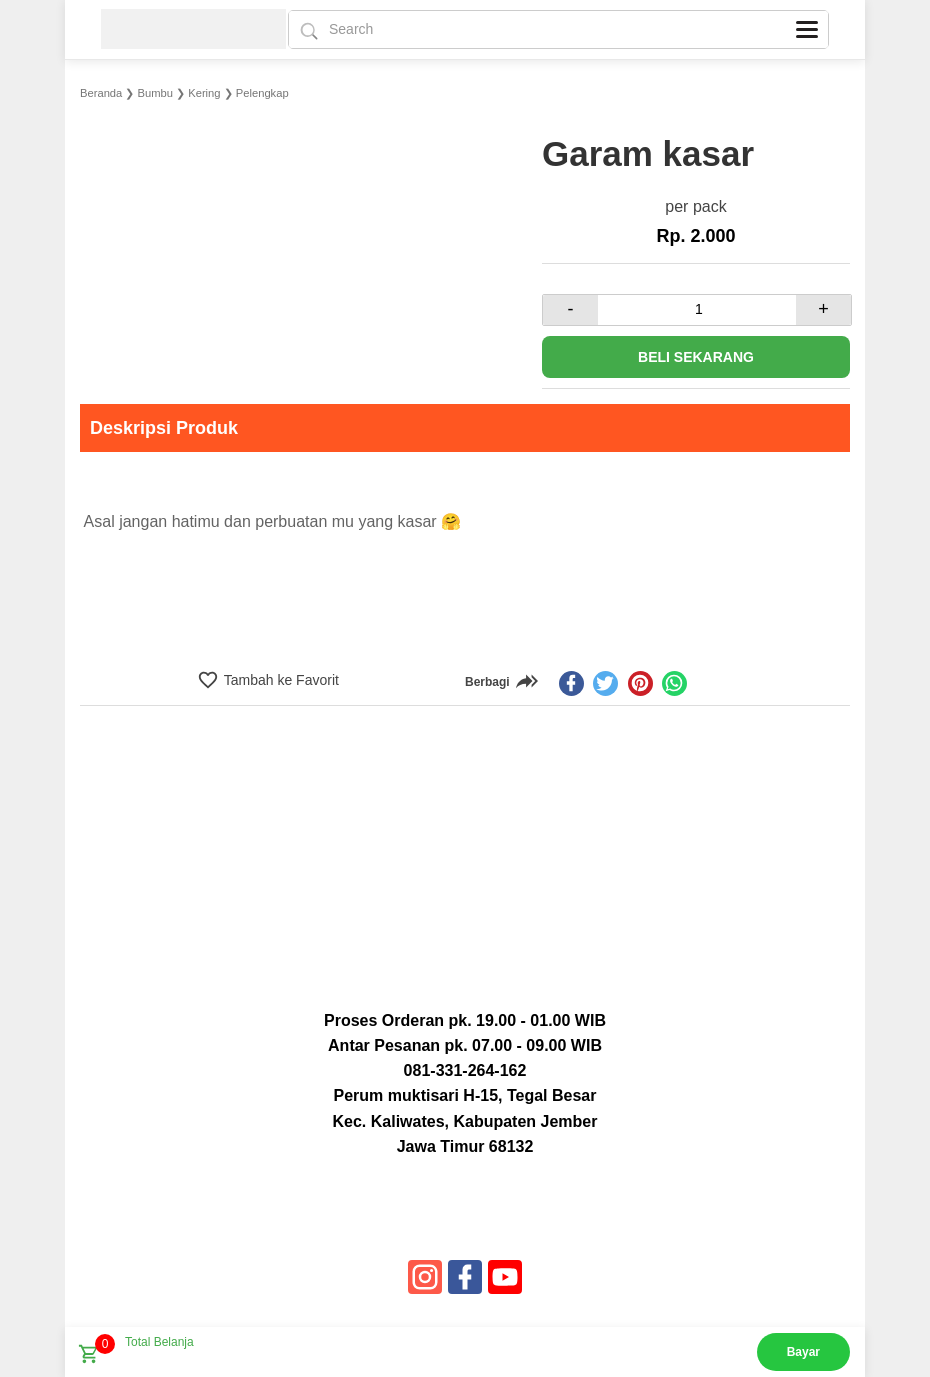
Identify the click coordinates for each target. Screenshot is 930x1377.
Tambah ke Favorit (279, 680)
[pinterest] (640, 683)
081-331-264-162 (465, 1070)
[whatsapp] (674, 683)
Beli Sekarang (696, 357)
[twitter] (605, 683)
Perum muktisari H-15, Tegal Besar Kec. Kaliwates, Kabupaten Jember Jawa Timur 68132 (465, 1120)
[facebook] (571, 683)
